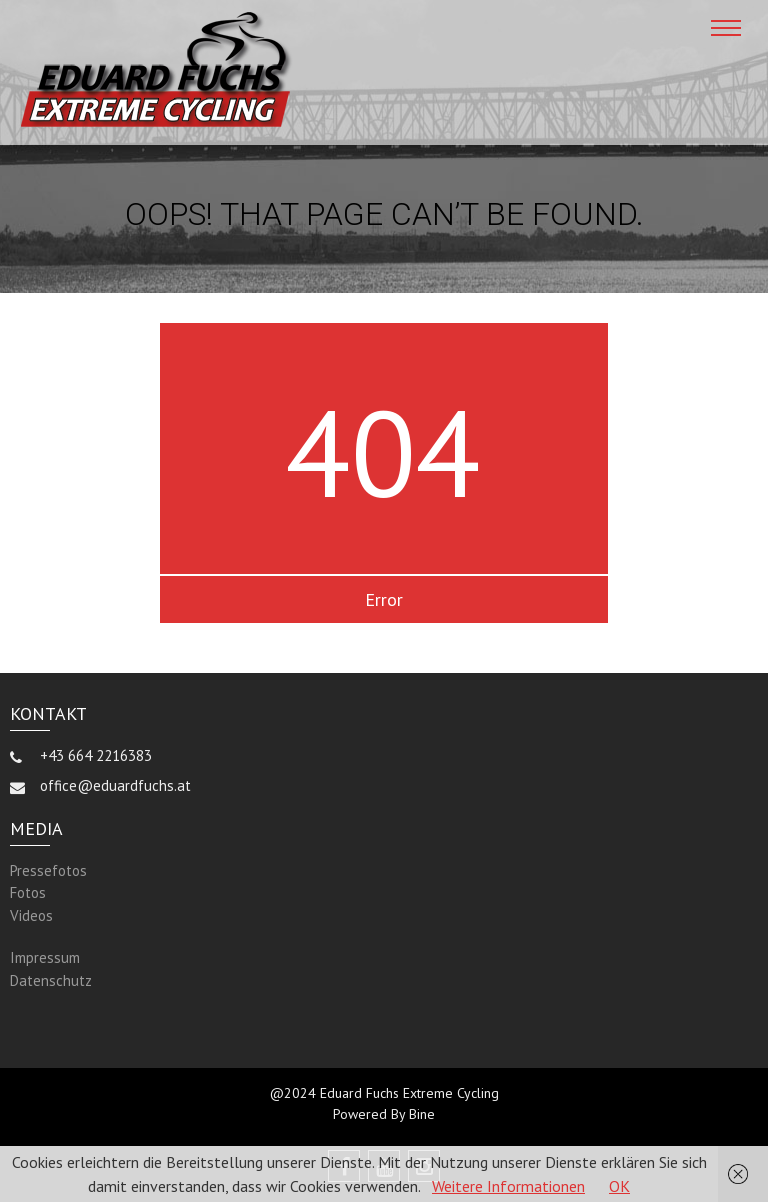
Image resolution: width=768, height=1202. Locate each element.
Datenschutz (51, 980)
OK (619, 1186)
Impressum (45, 957)
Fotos (28, 892)
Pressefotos (48, 870)
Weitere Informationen (508, 1186)
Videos (31, 915)
